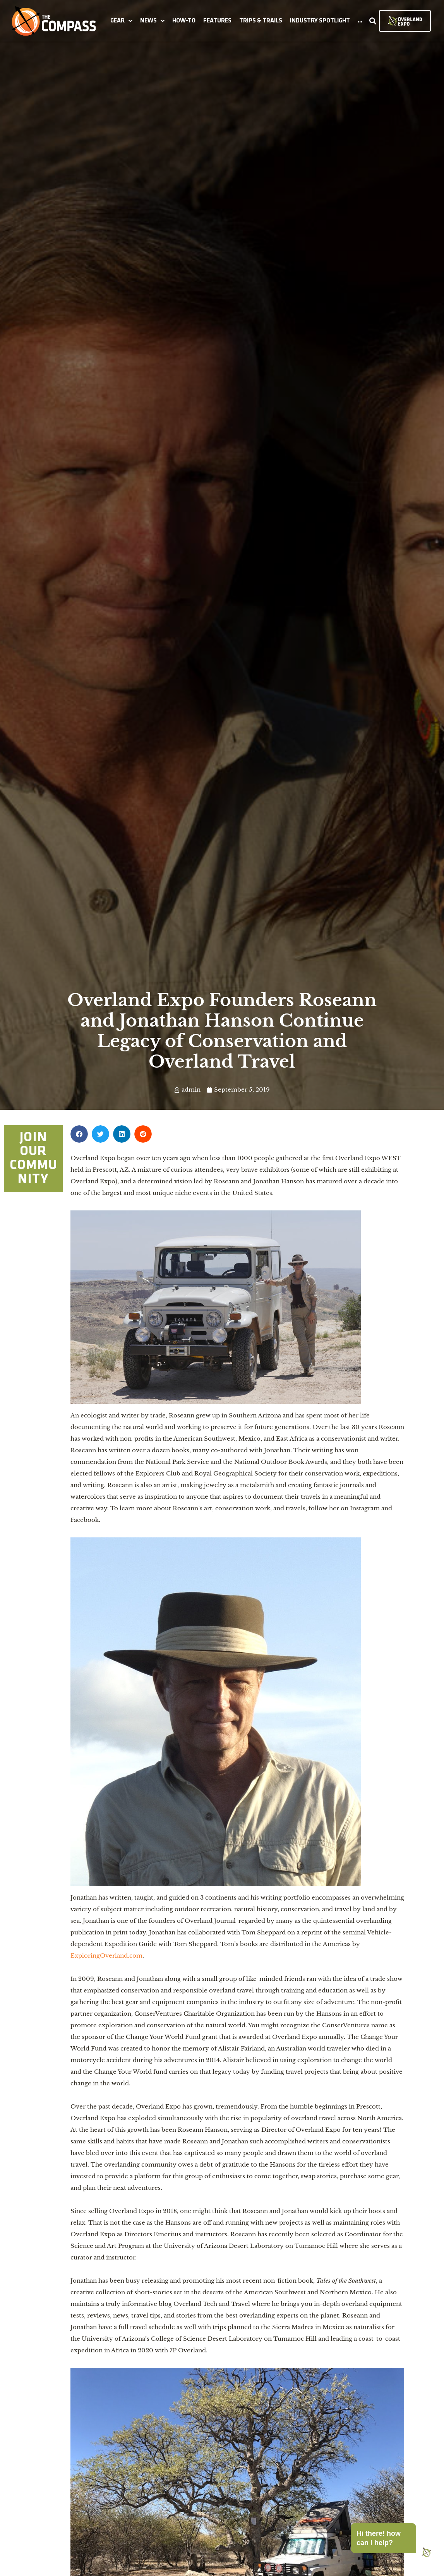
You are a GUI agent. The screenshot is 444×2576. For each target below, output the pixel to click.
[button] (121, 21)
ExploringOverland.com (106, 1955)
